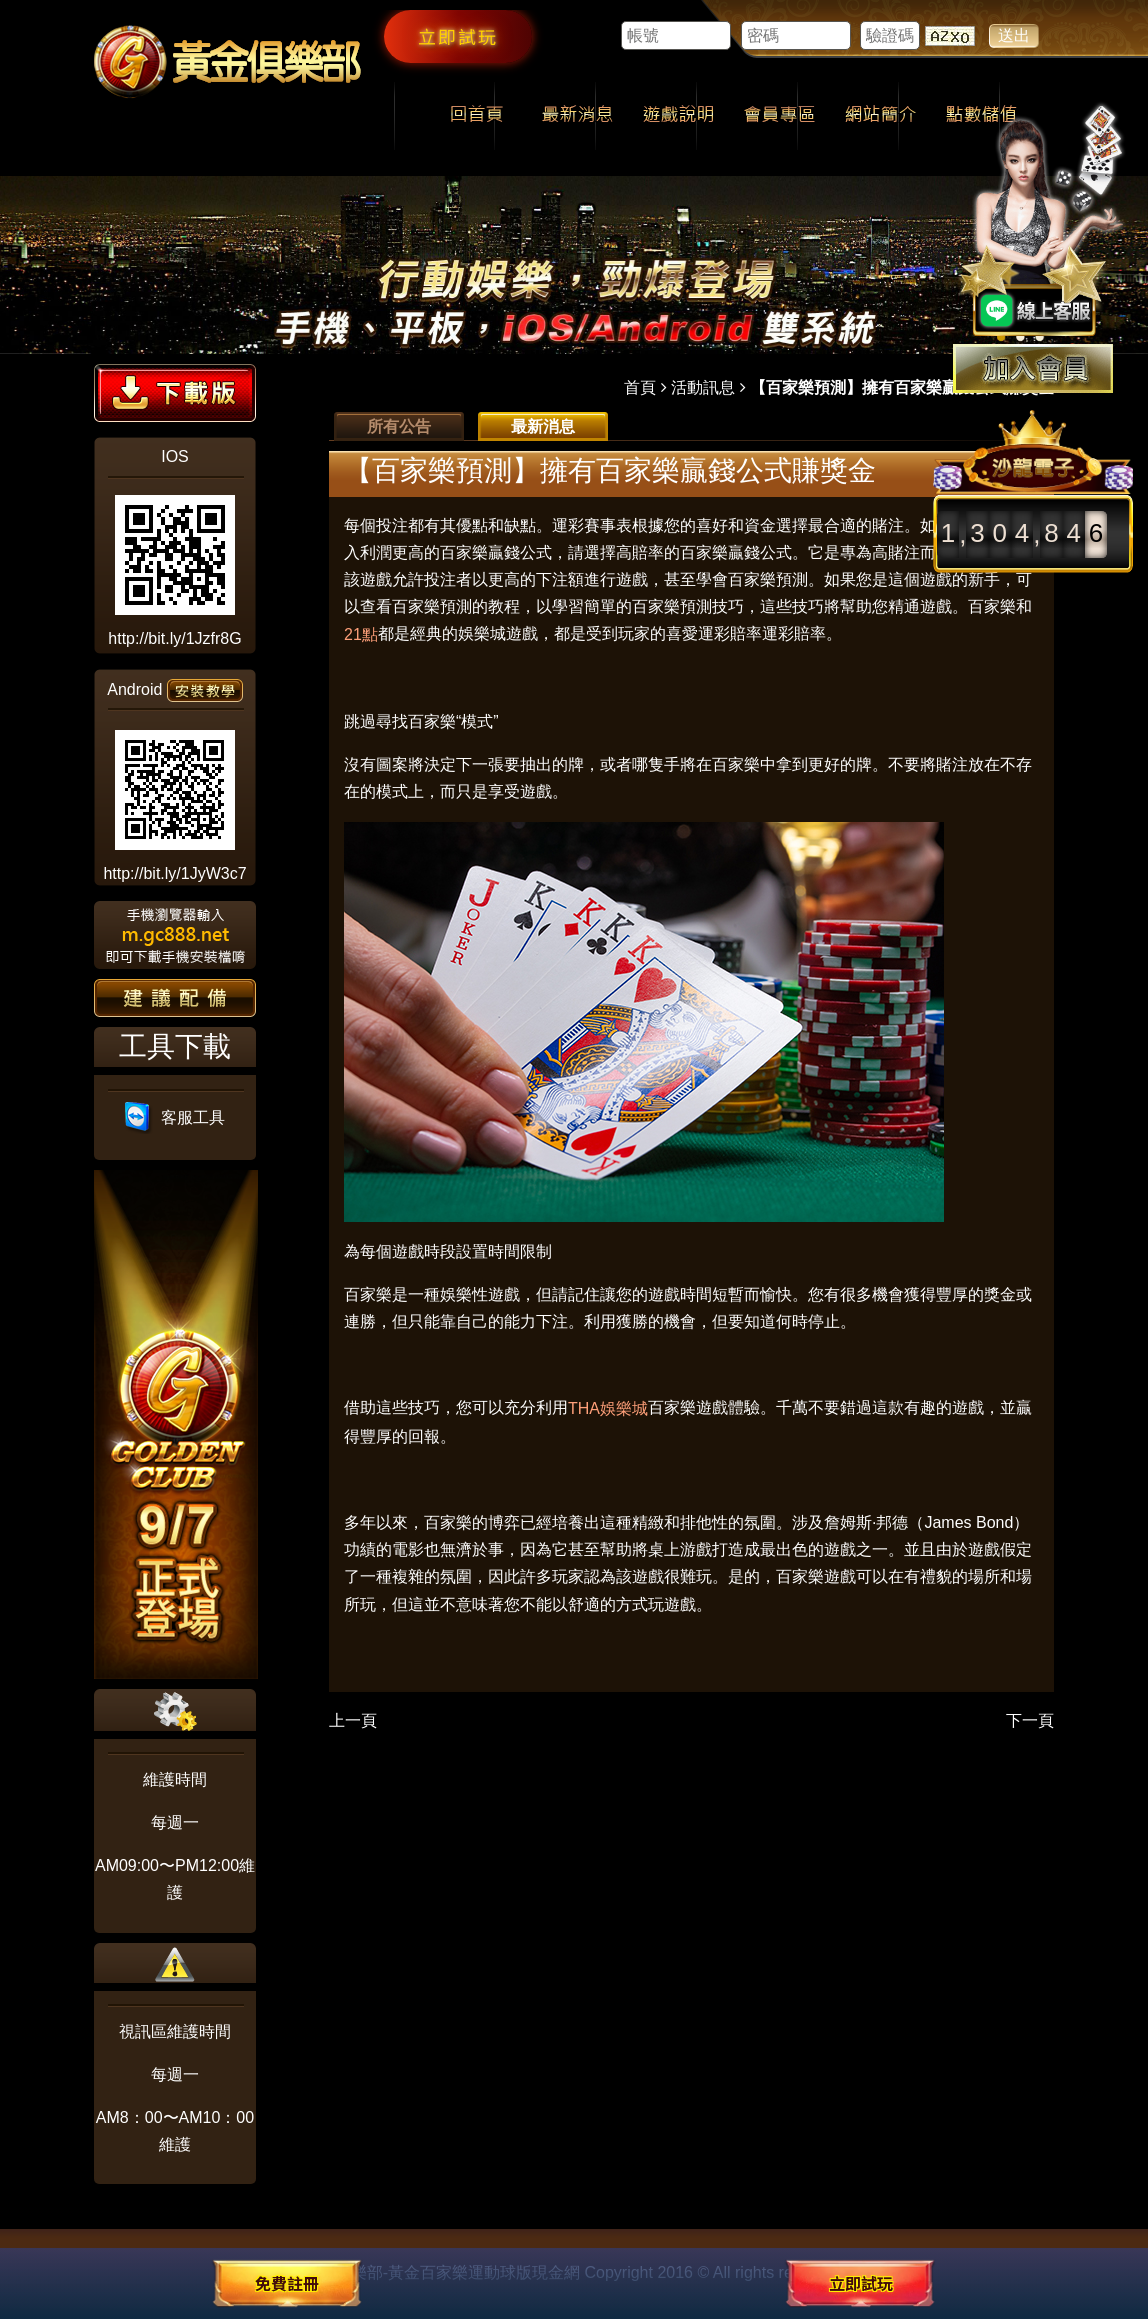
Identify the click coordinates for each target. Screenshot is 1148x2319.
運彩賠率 (794, 633)
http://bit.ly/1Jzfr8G (174, 638)
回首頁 (476, 116)
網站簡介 (880, 116)
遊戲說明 (678, 116)
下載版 (175, 393)
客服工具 (175, 1117)
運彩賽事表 (592, 525)
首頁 (640, 387)
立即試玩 (458, 36)
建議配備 (175, 998)
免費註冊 (287, 2283)
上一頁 (353, 1720)
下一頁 (1030, 1720)
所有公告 (399, 426)
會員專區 (779, 116)
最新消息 (577, 116)
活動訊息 (703, 387)
